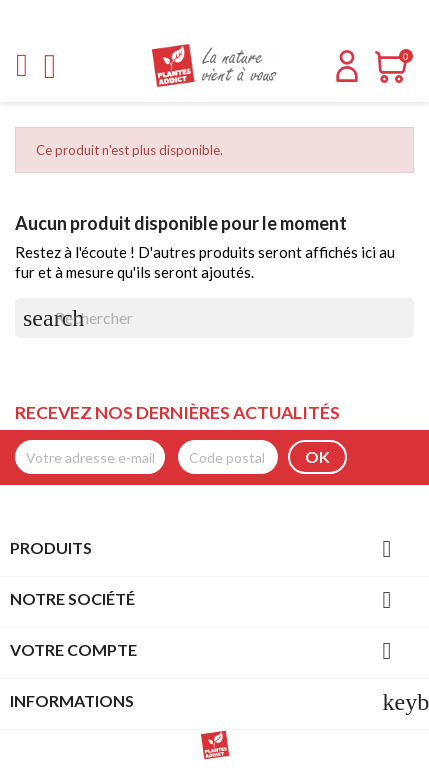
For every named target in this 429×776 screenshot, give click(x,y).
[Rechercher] (214, 318)
